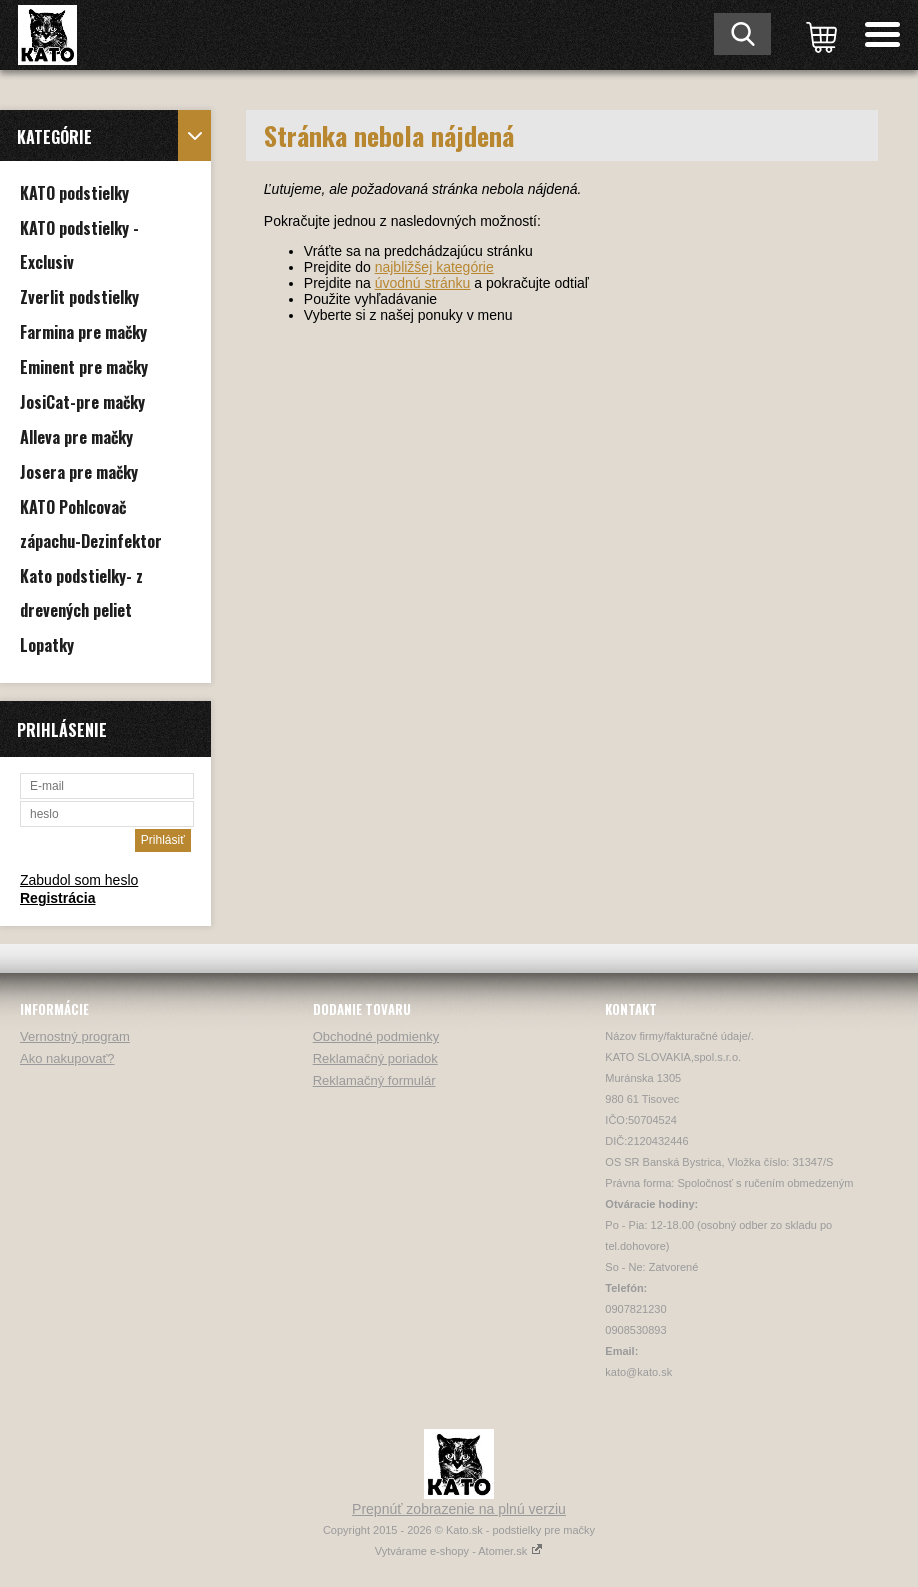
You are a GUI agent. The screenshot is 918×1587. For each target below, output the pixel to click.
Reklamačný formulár (374, 1080)
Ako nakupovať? (67, 1058)
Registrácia (57, 898)
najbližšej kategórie (434, 267)
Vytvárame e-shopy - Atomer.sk (459, 1551)
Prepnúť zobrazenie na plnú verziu (459, 1509)
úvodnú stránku (423, 283)
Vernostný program (75, 1036)
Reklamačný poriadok (375, 1058)
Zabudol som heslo (79, 880)
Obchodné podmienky (376, 1036)
